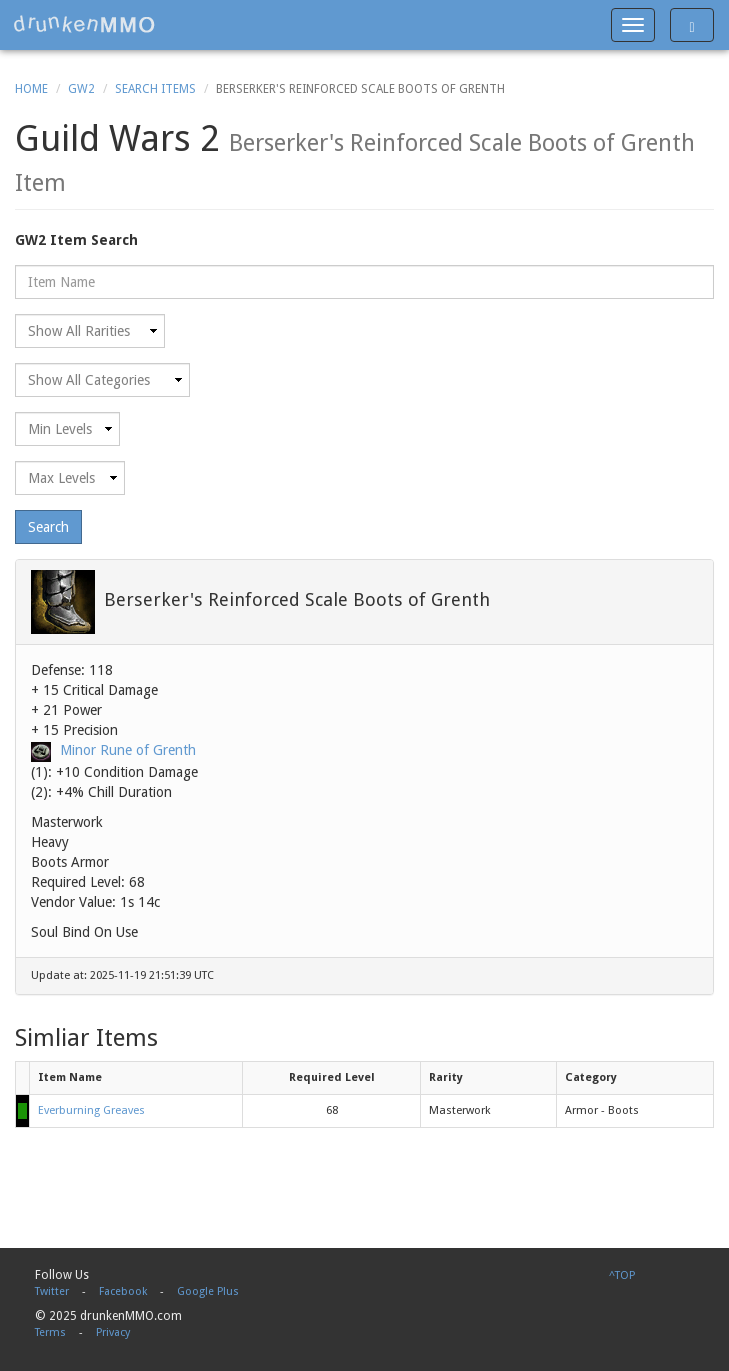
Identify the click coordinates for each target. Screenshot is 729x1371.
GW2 (81, 89)
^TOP (622, 1275)
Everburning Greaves (91, 1110)
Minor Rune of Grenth (128, 750)
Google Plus (208, 1291)
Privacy (113, 1332)
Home (31, 89)
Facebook (123, 1291)
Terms (50, 1332)
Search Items (155, 89)
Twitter (52, 1291)
